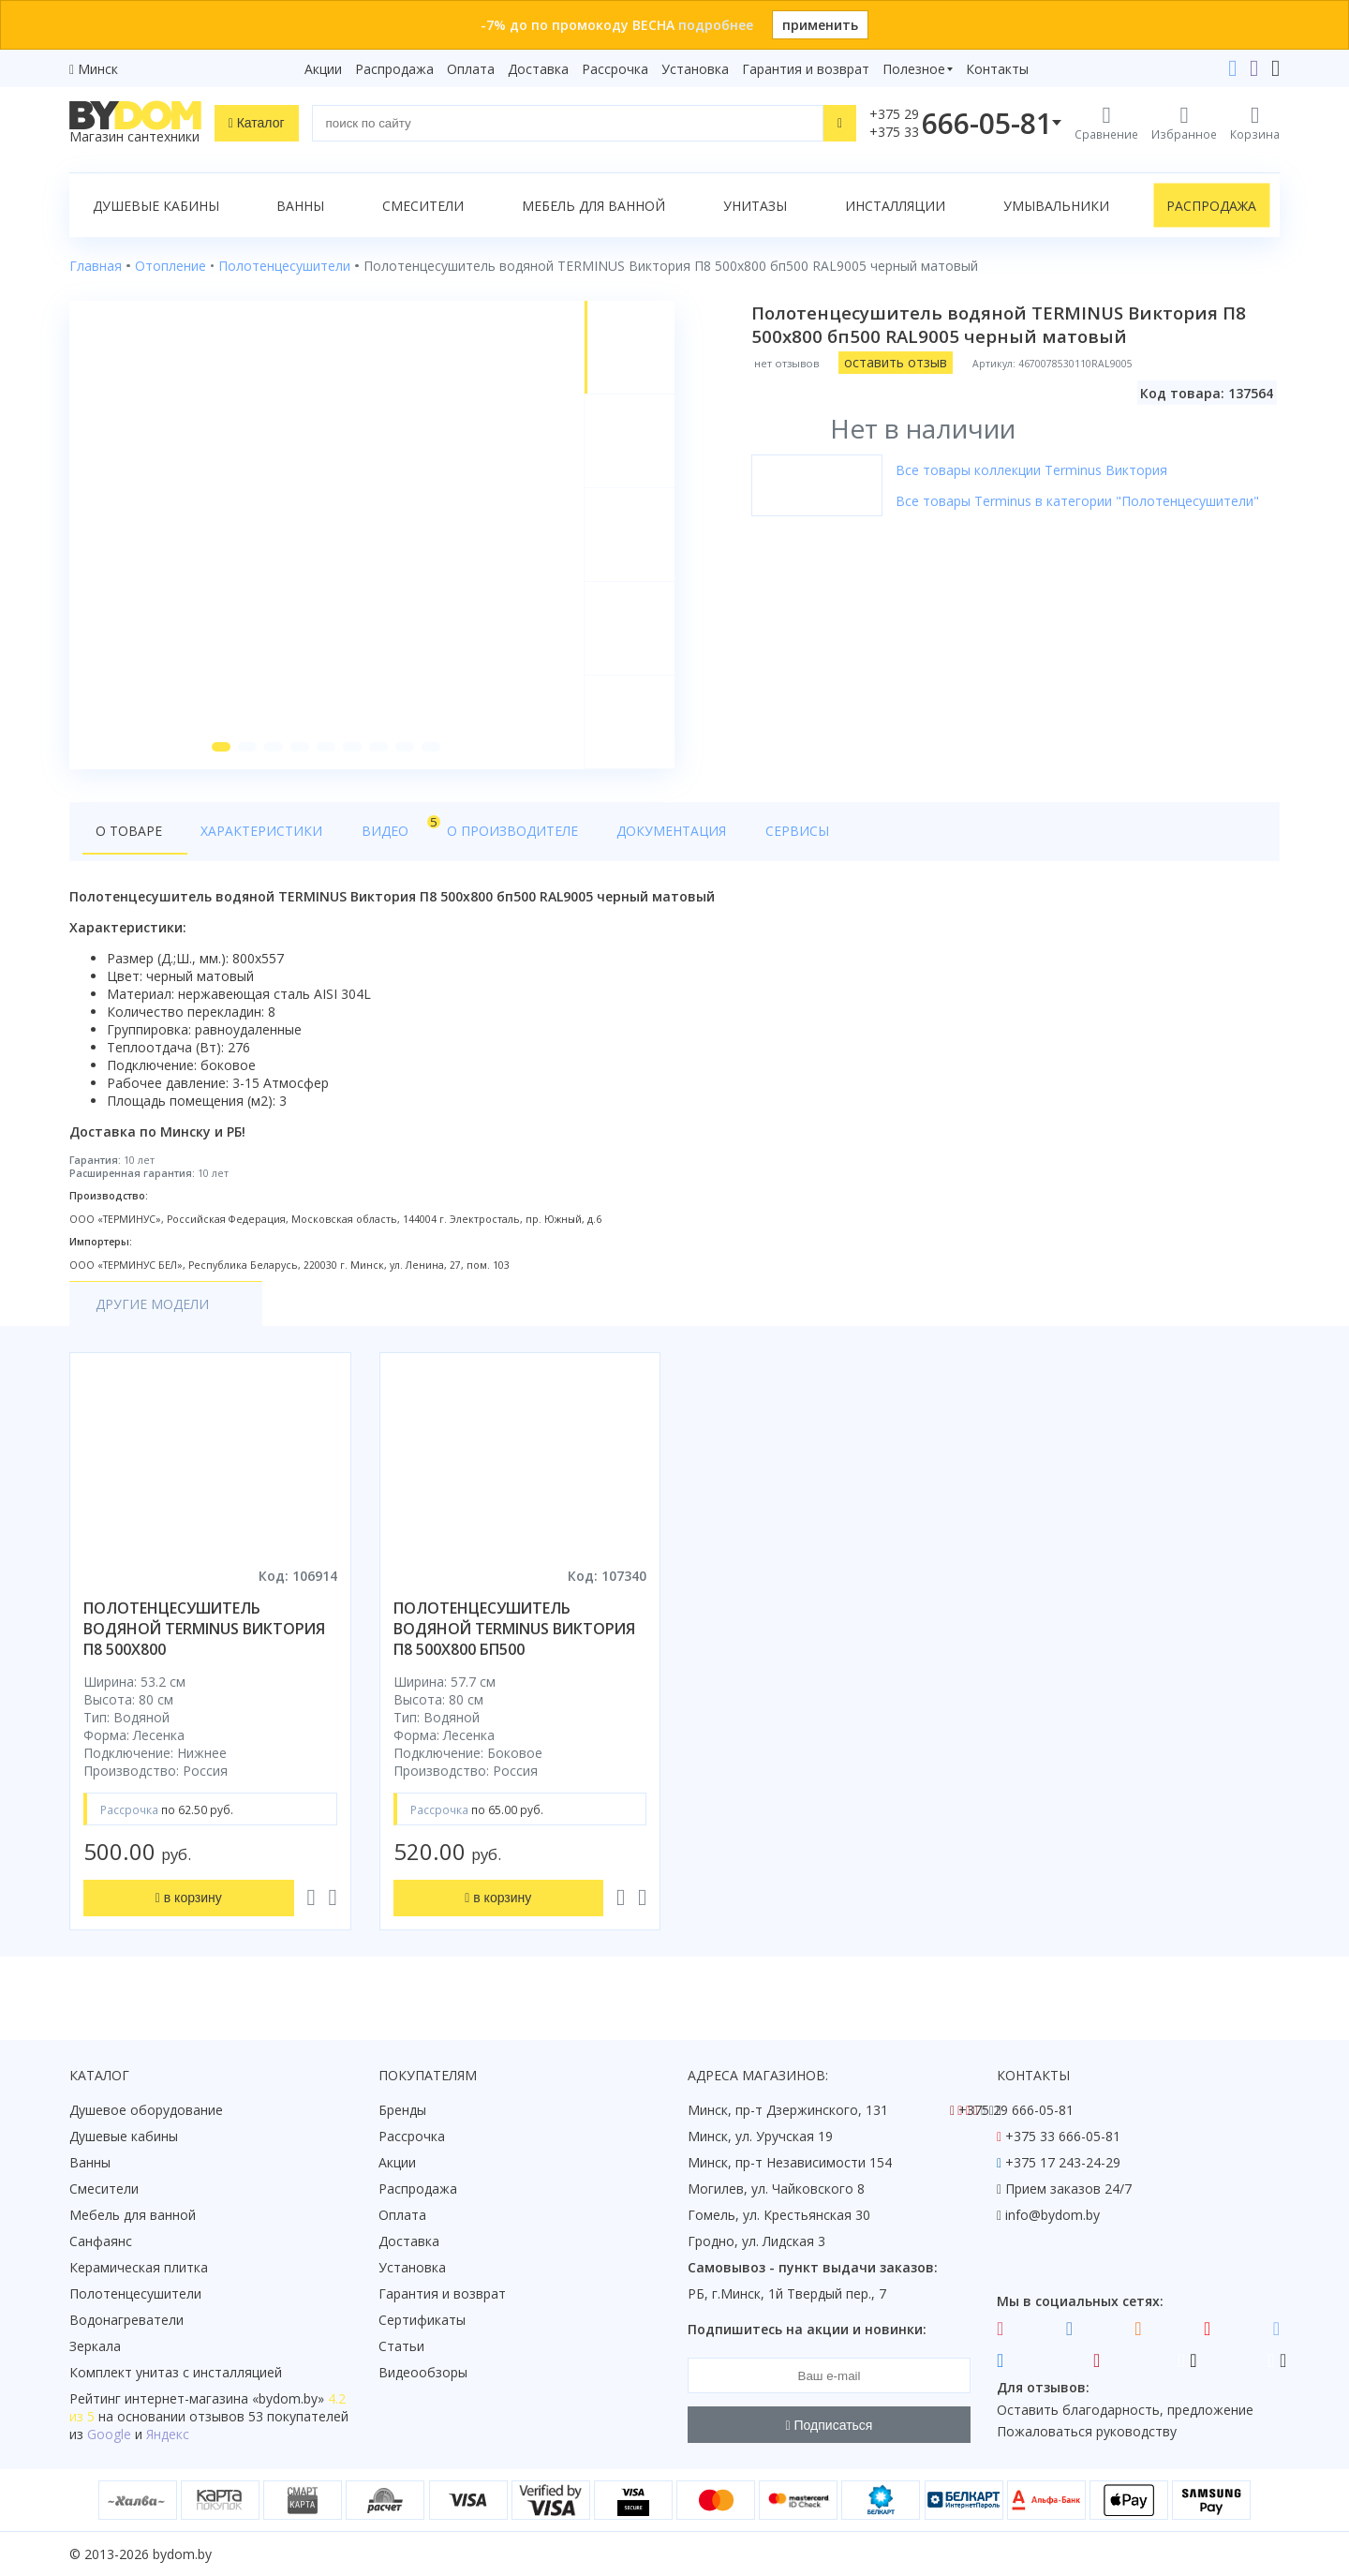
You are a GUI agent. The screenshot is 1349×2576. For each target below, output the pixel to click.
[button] (220, 751)
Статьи (401, 2346)
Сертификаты (422, 2320)
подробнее (715, 25)
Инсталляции (895, 206)
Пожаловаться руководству (1087, 2431)
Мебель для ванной (593, 206)
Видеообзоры (422, 2372)
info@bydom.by (1052, 2215)
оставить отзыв (897, 362)
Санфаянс (100, 2241)
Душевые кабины (156, 206)
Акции (323, 69)
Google (109, 2434)
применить (820, 25)
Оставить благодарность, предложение (1125, 2410)
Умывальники (1056, 206)
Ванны (300, 206)
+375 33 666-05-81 (1062, 2136)
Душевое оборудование (146, 2110)
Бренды (402, 2110)
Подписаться (829, 2425)
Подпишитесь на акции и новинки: (807, 2329)
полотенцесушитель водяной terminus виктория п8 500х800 (204, 1634)
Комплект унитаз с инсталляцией (175, 2372)
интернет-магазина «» (224, 2398)
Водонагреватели (126, 2320)
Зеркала (95, 2346)
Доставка (538, 69)
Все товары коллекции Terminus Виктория (1033, 470)
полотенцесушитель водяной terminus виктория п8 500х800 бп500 (514, 1634)
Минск (98, 69)
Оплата (471, 69)
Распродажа (394, 69)
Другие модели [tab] (152, 1309)
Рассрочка (615, 69)
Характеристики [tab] (249, 835)
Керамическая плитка (138, 2267)
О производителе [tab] (475, 835)
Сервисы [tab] (735, 835)
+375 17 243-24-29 (1062, 2162)
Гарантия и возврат (805, 69)
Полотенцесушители (135, 2293)
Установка (695, 69)
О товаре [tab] (129, 835)
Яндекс (167, 2434)
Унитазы (755, 206)
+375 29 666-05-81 (1016, 2110)
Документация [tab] (622, 835)
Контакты (997, 69)
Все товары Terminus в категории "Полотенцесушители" (1079, 501)
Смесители (423, 206)
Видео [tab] (366, 830)
